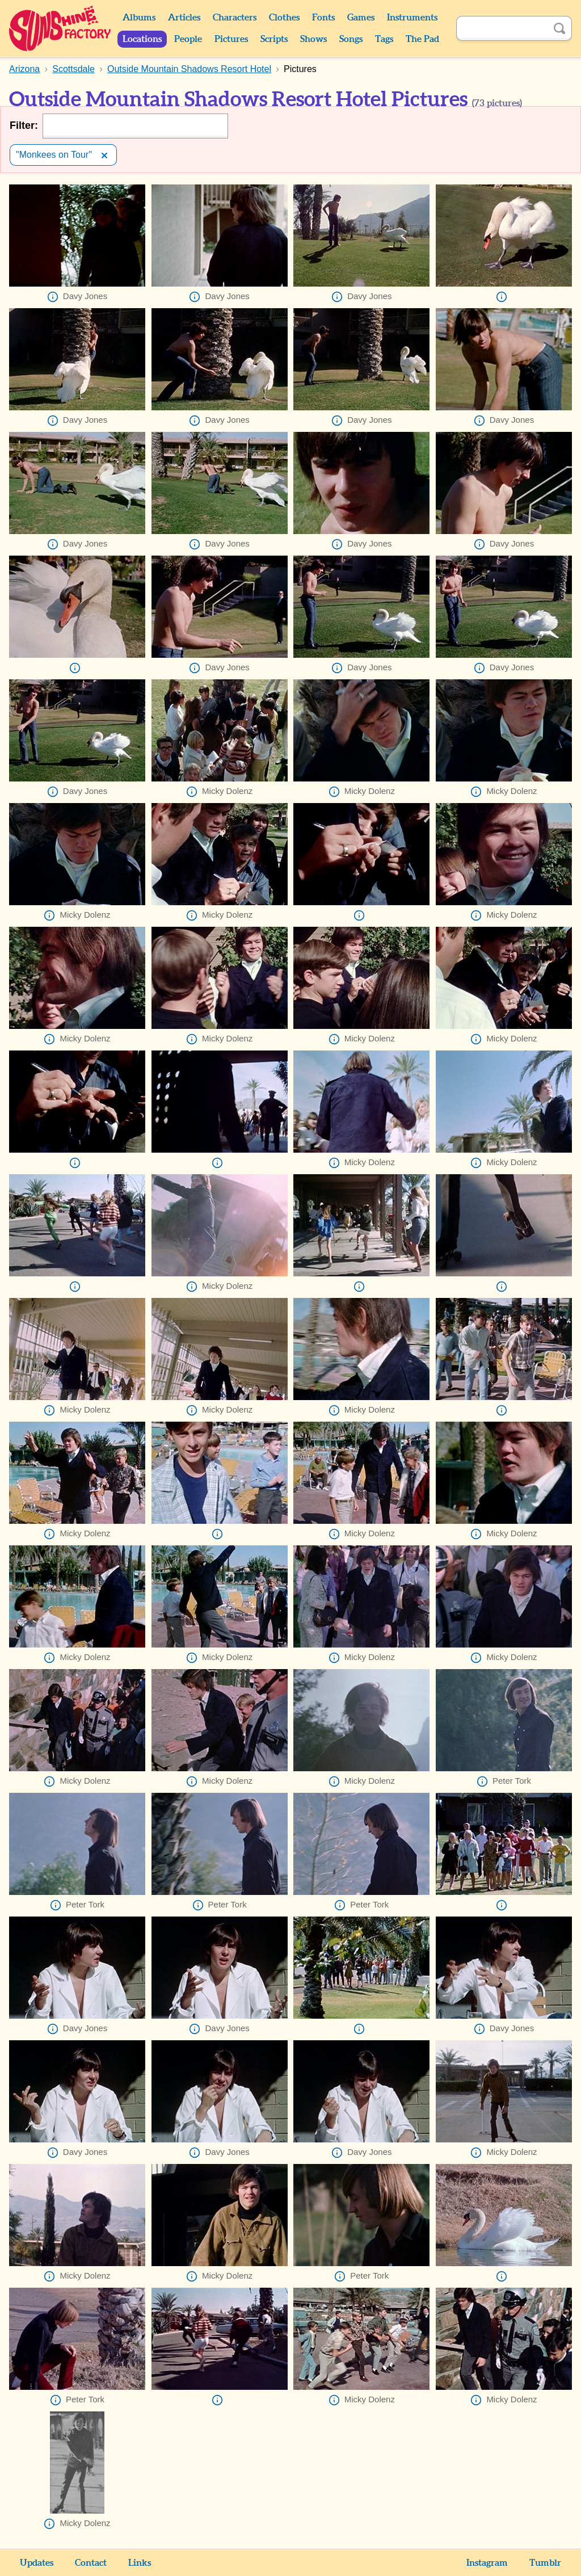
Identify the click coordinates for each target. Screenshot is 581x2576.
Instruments (412, 17)
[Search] (501, 28)
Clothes (284, 17)
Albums (139, 17)
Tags (384, 39)
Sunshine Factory (60, 28)
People (188, 39)
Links (139, 2562)
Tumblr (545, 2562)
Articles (184, 17)
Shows (313, 39)
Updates (36, 2562)
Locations (142, 39)
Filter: (24, 125)
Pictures (231, 39)
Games (360, 17)
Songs (351, 39)
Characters (234, 17)
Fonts (323, 17)
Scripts (274, 39)
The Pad (422, 39)
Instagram (487, 2562)
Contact (91, 2562)
